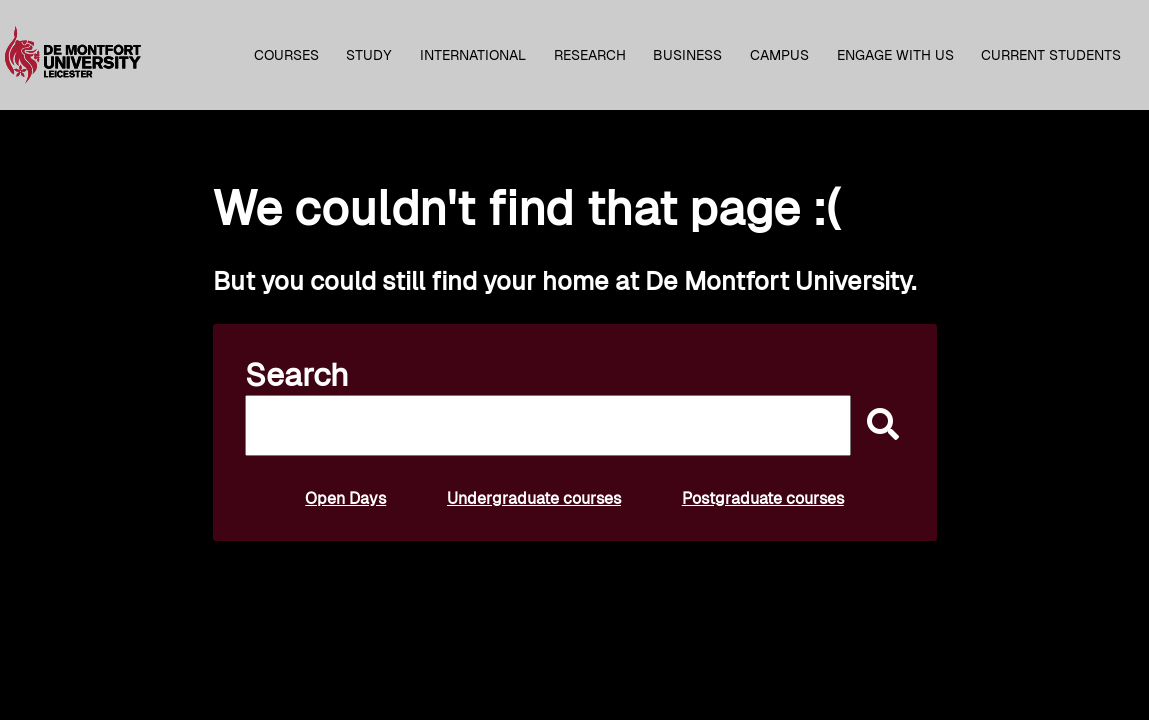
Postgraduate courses (763, 498)
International (473, 55)
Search (297, 375)
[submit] (878, 425)
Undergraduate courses (534, 498)
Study (369, 55)
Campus (779, 55)
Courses (286, 55)
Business (687, 55)
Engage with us (895, 55)
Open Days (345, 498)
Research (590, 55)
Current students (1051, 55)
